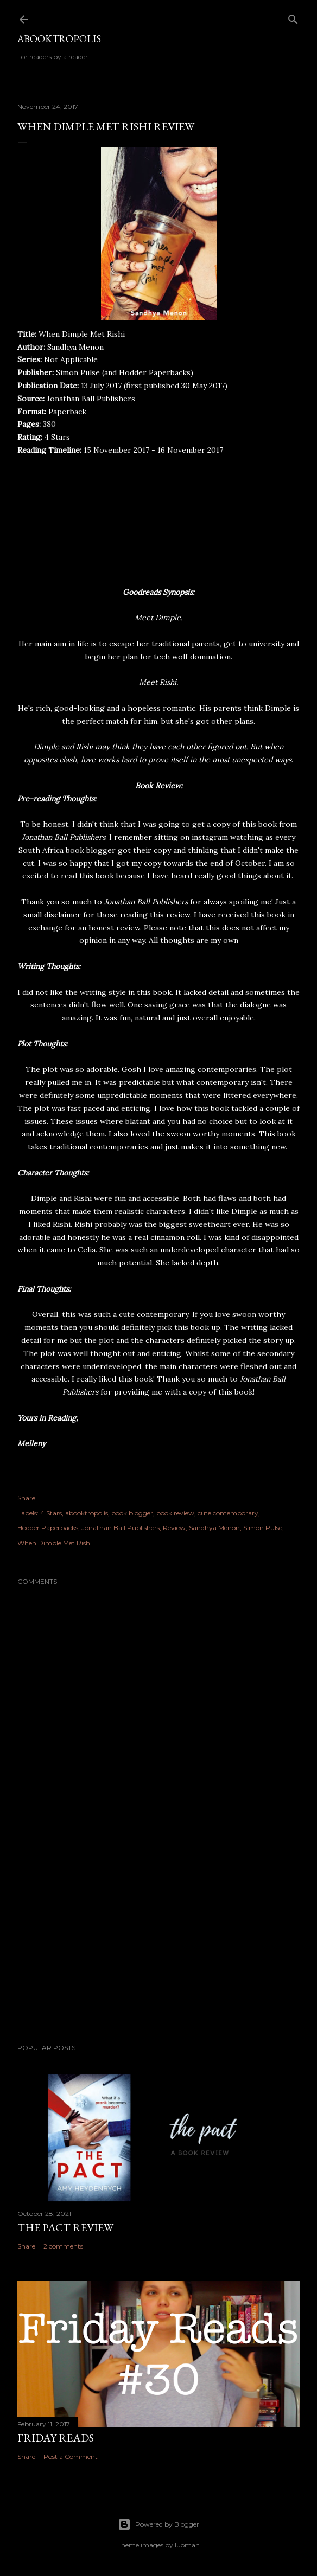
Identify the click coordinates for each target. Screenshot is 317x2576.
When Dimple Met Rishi (54, 1543)
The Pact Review (65, 2227)
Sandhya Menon (214, 1528)
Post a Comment (70, 2456)
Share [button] (26, 1498)
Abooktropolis (59, 39)
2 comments (63, 2246)
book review (175, 1513)
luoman (187, 2545)
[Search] (293, 17)
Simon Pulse (262, 1528)
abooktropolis (86, 1513)
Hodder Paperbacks (47, 1528)
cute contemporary (228, 1513)
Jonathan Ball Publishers (120, 1528)
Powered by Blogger (158, 2524)
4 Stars (51, 1513)
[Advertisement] (158, 1940)
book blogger (132, 1513)
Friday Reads (55, 2438)
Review (174, 1528)
